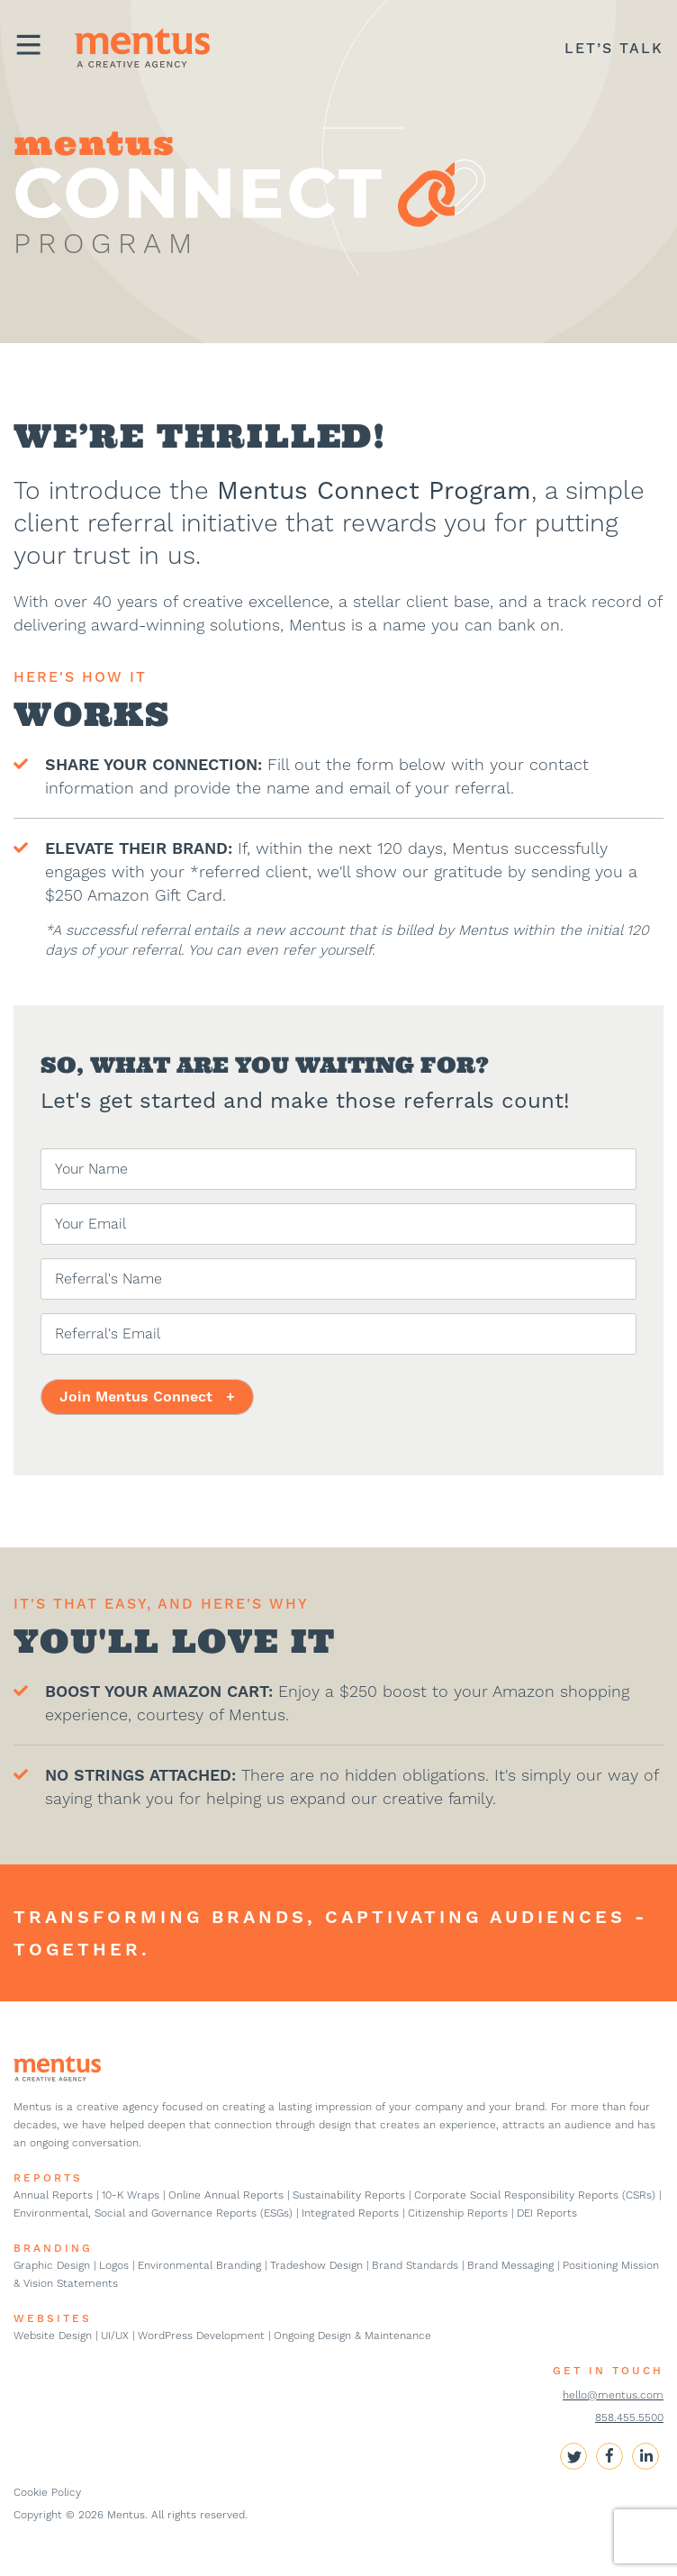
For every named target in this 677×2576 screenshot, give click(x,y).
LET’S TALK (613, 48)
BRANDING (53, 2248)
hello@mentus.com (613, 2395)
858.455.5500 (629, 2417)
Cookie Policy (47, 2492)
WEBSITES (53, 2318)
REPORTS (48, 2178)
